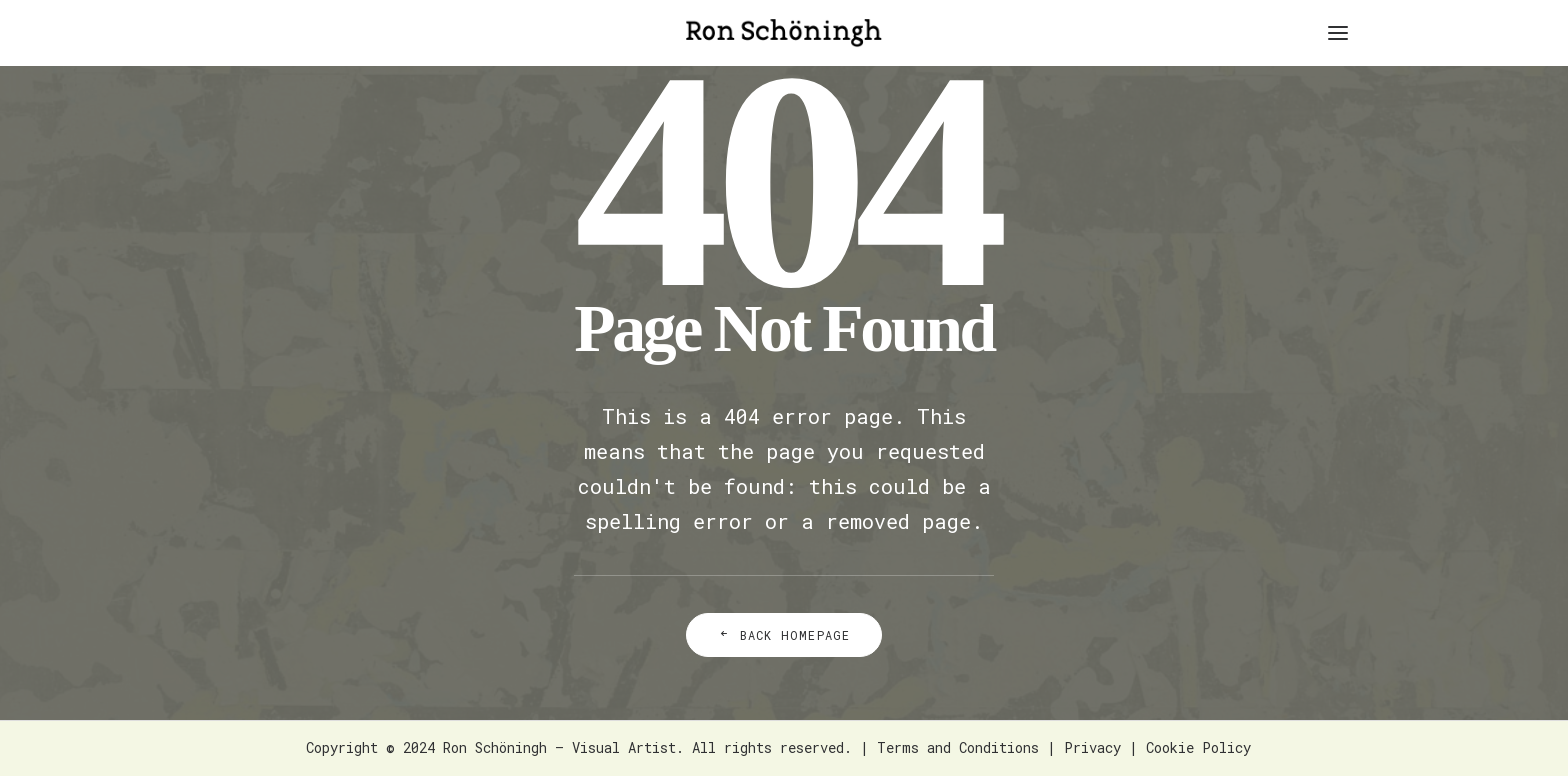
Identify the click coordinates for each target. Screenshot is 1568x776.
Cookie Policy (1198, 747)
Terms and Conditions (958, 747)
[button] (1338, 33)
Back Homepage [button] (784, 635)
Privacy (1092, 747)
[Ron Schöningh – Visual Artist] (784, 33)
